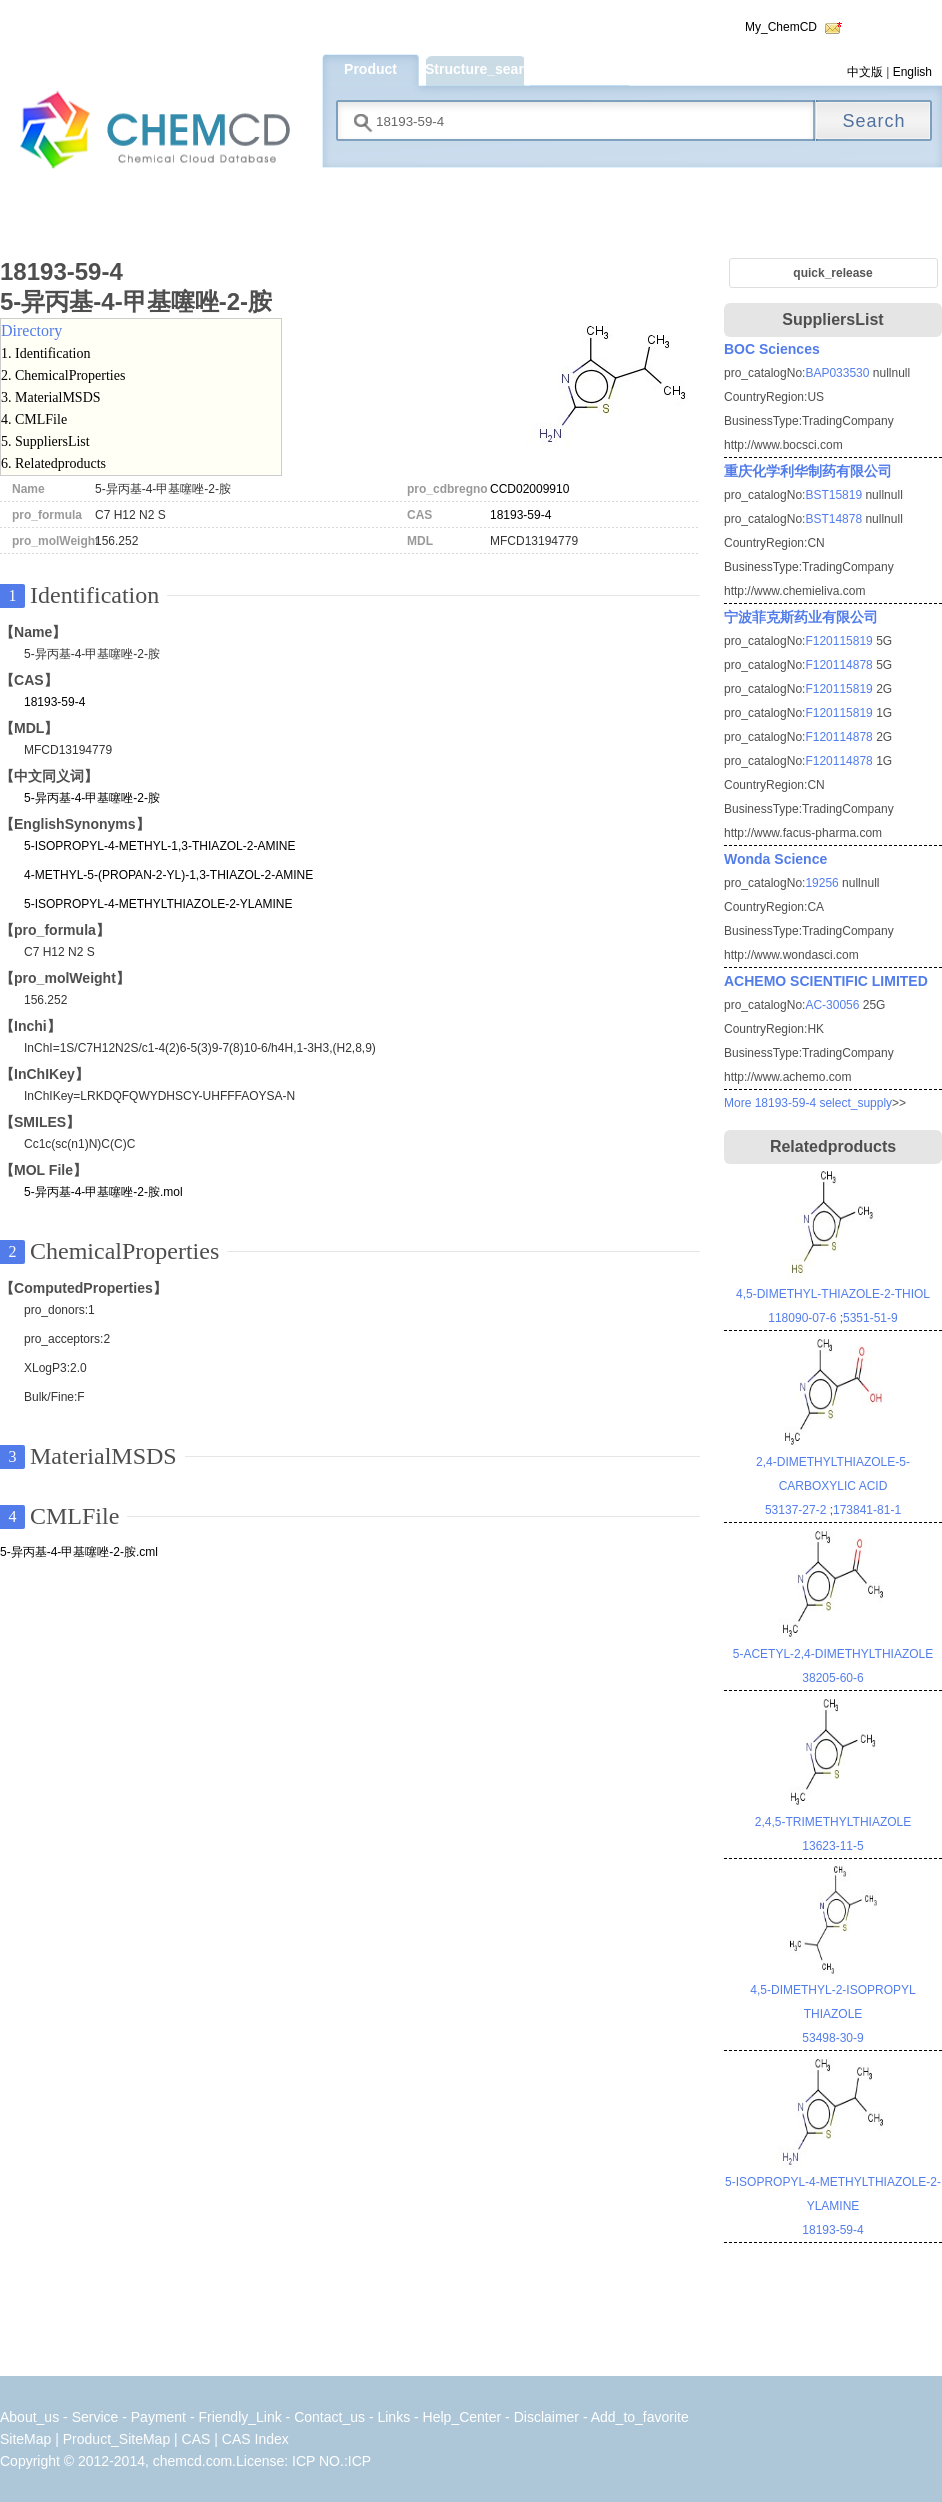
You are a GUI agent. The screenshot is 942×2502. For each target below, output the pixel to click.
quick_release (832, 273)
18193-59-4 (520, 515)
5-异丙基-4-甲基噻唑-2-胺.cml (79, 1552)
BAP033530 (837, 373)
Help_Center (462, 2417)
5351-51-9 (870, 1318)
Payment (158, 2417)
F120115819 (838, 641)
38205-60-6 (832, 1678)
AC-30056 (832, 1005)
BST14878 (833, 519)
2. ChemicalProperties (63, 375)
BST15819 (833, 495)
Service (97, 2417)
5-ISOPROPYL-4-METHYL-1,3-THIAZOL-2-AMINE (159, 846)
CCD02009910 (529, 489)
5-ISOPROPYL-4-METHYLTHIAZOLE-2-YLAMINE (158, 904)
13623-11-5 (832, 1846)
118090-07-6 (802, 1318)
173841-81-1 (867, 1510)
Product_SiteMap (116, 2439)
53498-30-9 (832, 2038)
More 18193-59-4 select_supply (808, 1103)
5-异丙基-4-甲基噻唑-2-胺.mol (103, 1192)
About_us (29, 2417)
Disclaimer (546, 2417)
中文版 (865, 72)
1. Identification (45, 353)
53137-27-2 (795, 1510)
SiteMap (25, 2439)
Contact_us (329, 2417)
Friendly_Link (239, 2417)
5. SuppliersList (45, 441)
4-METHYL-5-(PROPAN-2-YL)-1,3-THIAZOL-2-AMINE (168, 875)
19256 (821, 883)
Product (370, 69)
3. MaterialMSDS (51, 397)
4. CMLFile (34, 419)
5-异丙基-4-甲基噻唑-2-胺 (92, 798)
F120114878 (838, 665)
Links (393, 2417)
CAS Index (255, 2439)
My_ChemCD (781, 27)
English (912, 72)
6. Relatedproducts (53, 463)
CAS (196, 2439)
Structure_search (474, 69)
